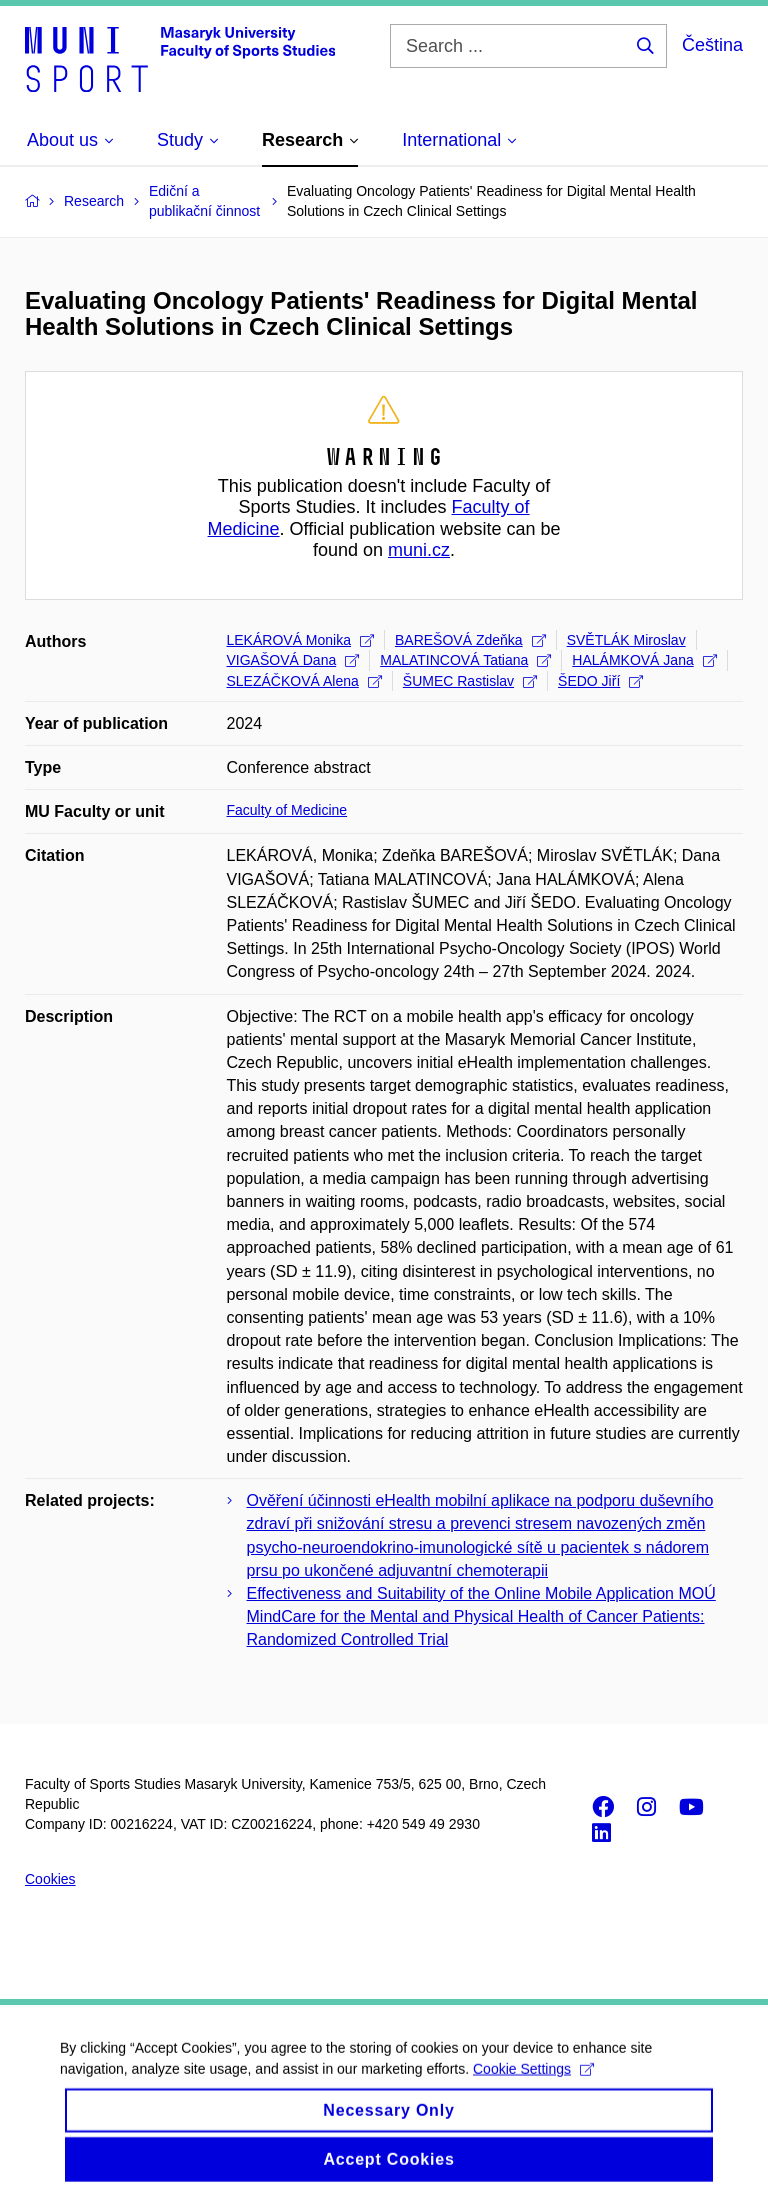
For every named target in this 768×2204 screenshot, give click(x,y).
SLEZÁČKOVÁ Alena (304, 681)
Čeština (712, 45)
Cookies (50, 1879)
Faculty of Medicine (287, 810)
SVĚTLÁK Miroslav (626, 640)
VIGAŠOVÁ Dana (293, 660)
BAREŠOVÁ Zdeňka (470, 640)
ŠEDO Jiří (600, 681)
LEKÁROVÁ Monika (301, 640)
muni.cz (419, 550)
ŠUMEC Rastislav (470, 681)
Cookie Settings (533, 2082)
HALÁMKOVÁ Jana (644, 660)
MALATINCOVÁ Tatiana (465, 660)
